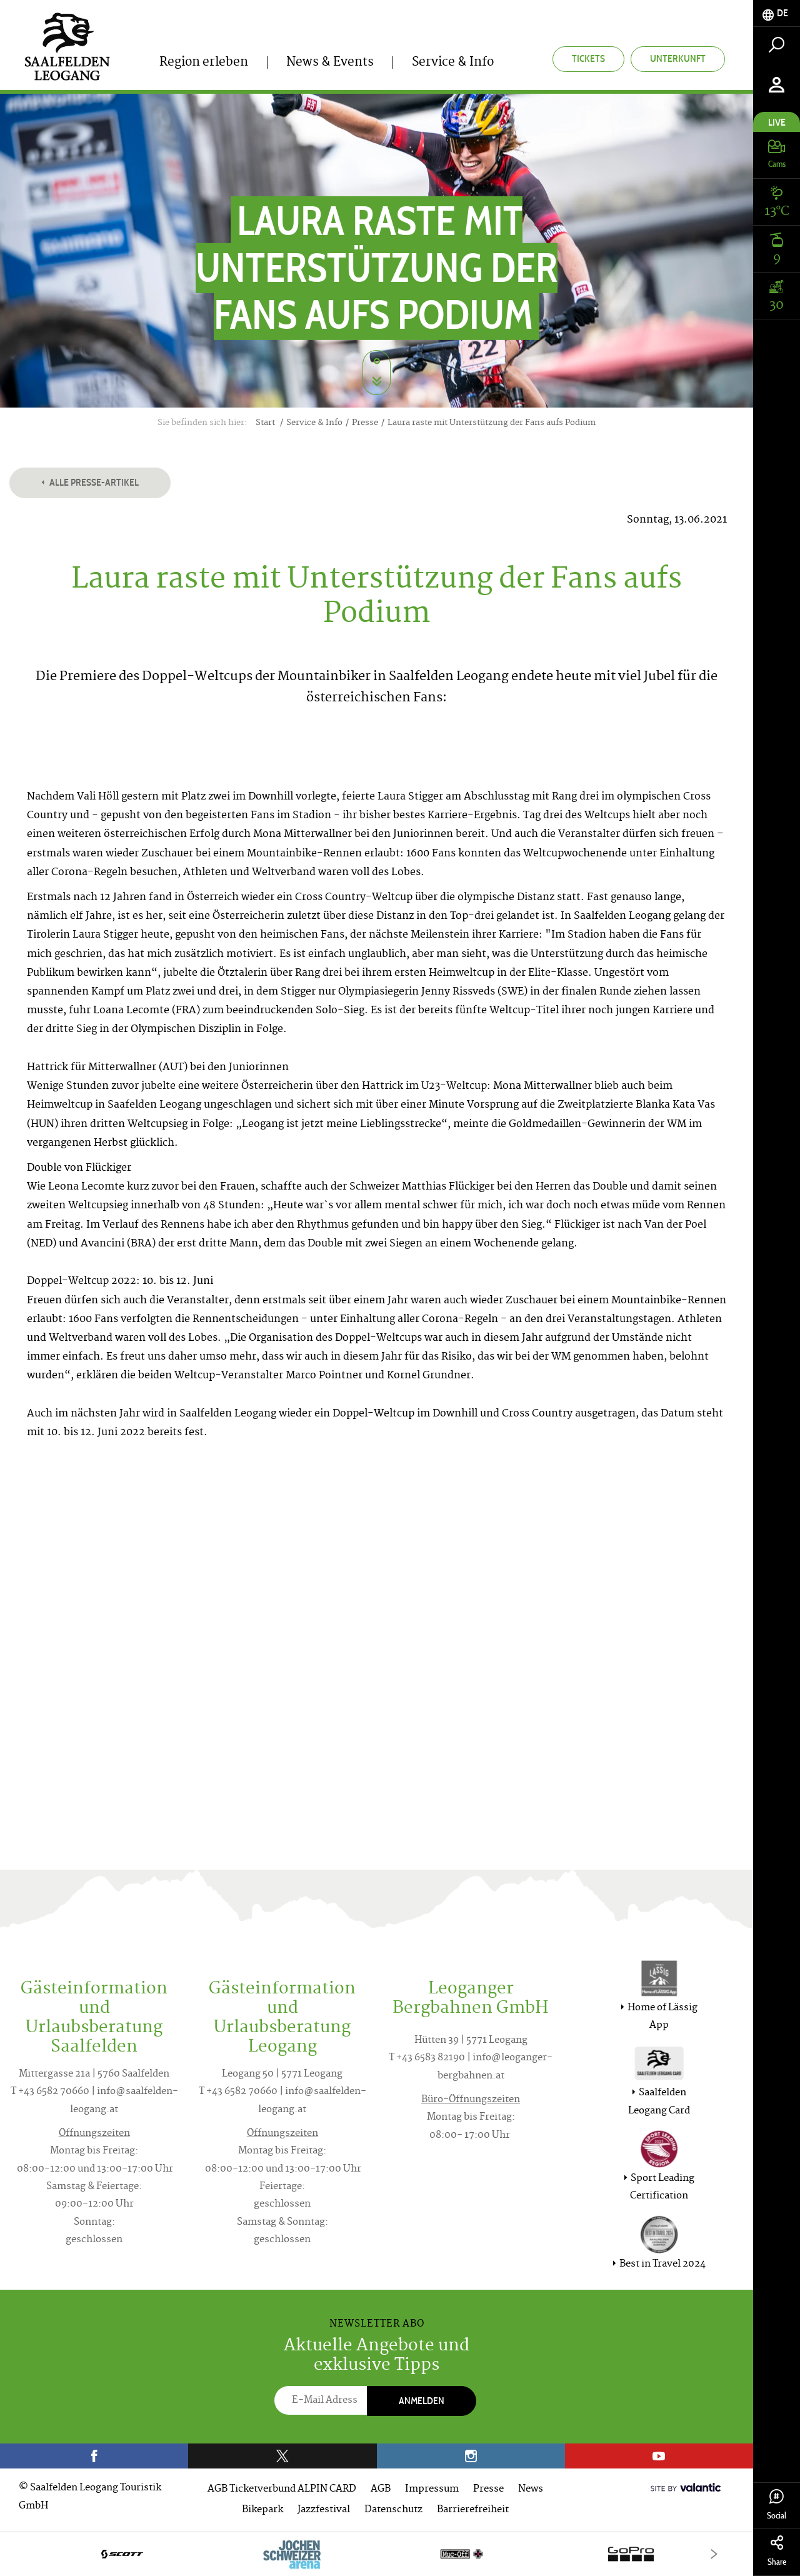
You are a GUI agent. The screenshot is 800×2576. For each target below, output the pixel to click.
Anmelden (421, 2401)
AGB (381, 2489)
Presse (488, 2489)
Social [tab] (776, 2505)
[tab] (776, 13)
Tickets (588, 58)
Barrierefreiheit (473, 2510)
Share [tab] (776, 2551)
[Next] (714, 2553)
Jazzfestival (324, 2510)
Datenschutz (393, 2510)
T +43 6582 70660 (50, 2092)
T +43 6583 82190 (427, 2058)
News (530, 2489)
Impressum (432, 2489)
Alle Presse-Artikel (90, 482)
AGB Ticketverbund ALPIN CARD (282, 2489)
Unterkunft (678, 58)
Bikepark (262, 2510)
